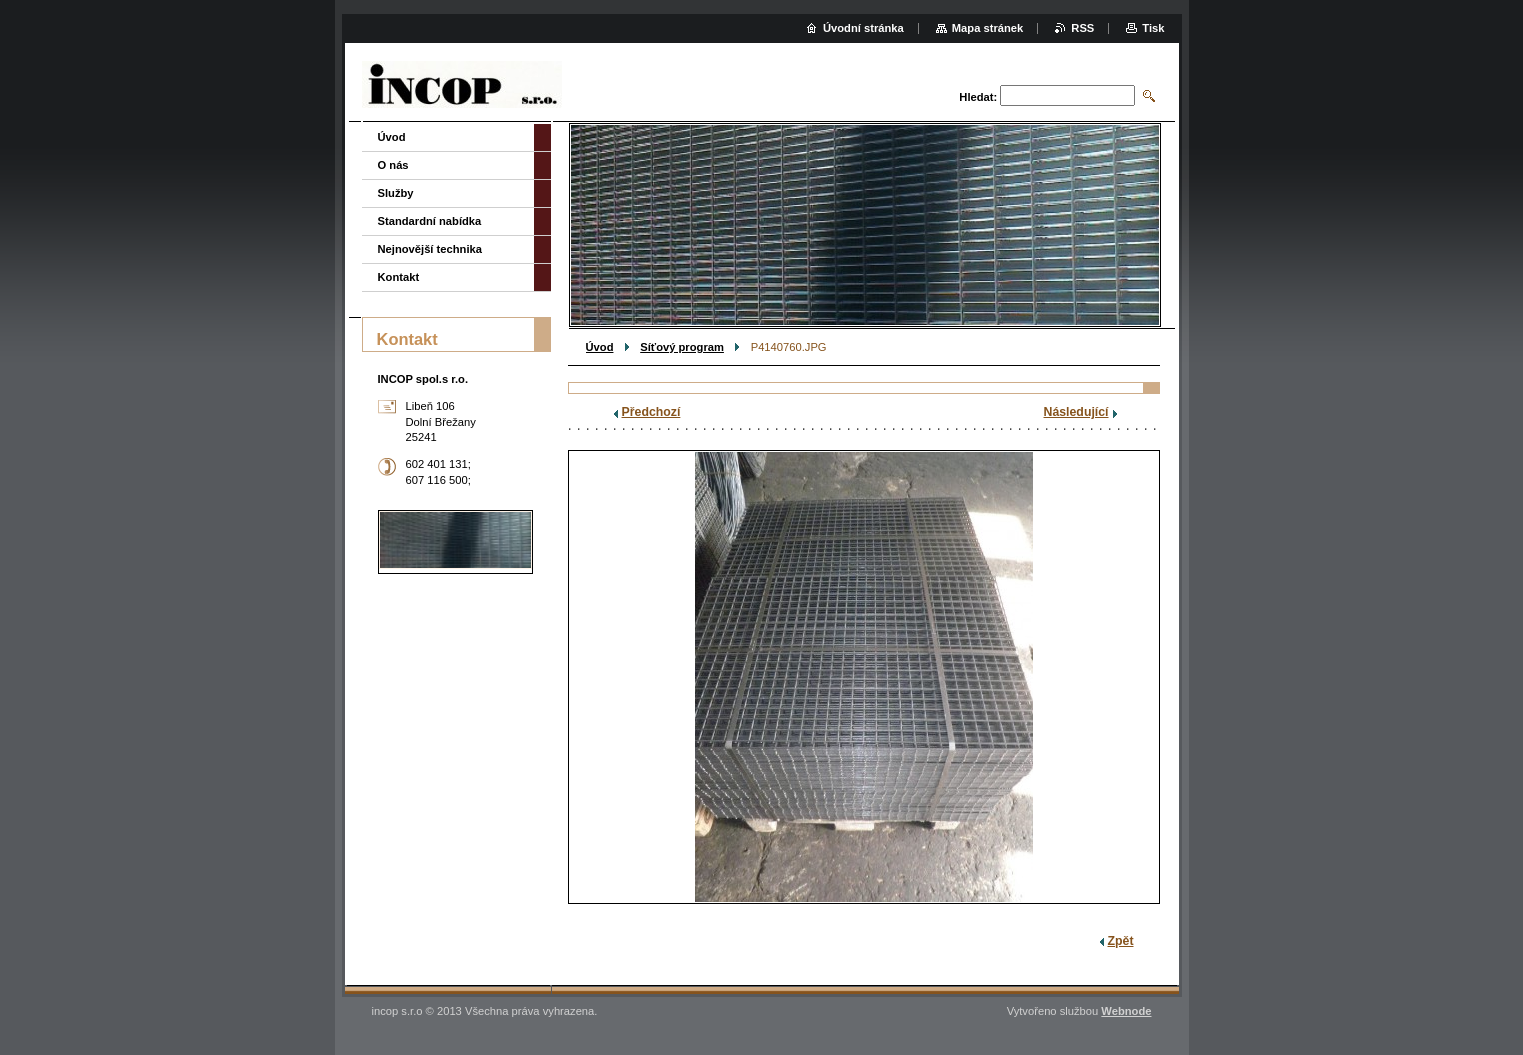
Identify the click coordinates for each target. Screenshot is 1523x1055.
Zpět (1121, 941)
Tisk (1153, 28)
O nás (393, 165)
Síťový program (682, 347)
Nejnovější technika (430, 249)
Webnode (1126, 1011)
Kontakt (399, 277)
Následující (1076, 412)
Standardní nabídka (430, 221)
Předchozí (651, 412)
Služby (396, 193)
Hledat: (978, 97)
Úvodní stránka (863, 28)
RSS (1082, 28)
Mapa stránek (988, 28)
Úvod (600, 347)
